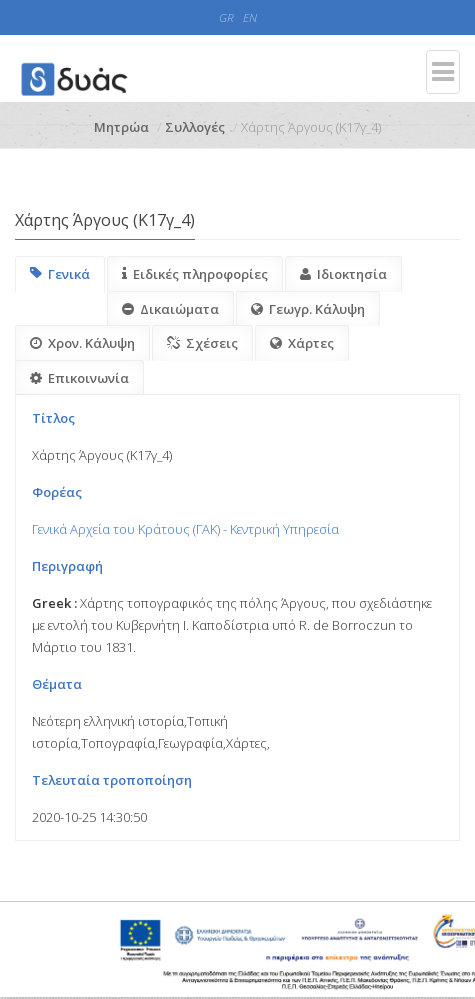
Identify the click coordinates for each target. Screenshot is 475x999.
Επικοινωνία (79, 378)
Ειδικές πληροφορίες (195, 274)
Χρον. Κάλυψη (82, 343)
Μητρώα (121, 127)
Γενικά (60, 274)
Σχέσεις (202, 343)
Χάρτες (302, 343)
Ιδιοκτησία (343, 274)
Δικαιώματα (170, 309)
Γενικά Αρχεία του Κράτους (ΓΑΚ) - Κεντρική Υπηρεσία (185, 529)
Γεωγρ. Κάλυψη (308, 309)
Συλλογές (195, 127)
